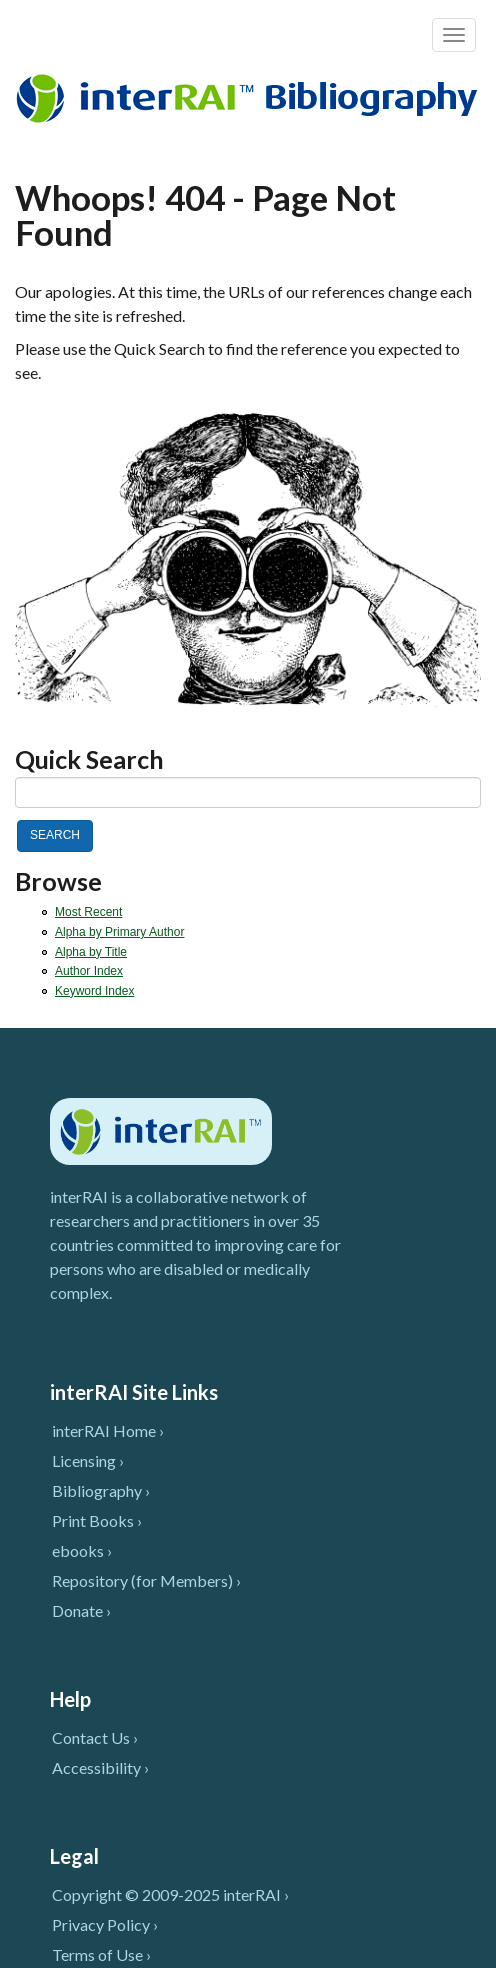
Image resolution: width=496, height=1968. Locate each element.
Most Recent (88, 912)
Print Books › (97, 1520)
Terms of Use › (101, 1954)
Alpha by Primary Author (119, 932)
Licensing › (88, 1460)
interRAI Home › (108, 1430)
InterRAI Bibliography (250, 97)
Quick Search (89, 759)
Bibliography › (101, 1490)
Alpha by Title (91, 952)
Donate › (81, 1610)
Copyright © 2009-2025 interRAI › (170, 1894)
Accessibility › (100, 1767)
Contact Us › (95, 1737)
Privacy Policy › (105, 1924)
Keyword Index (94, 991)
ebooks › (82, 1550)
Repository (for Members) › (146, 1580)
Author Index (89, 971)
